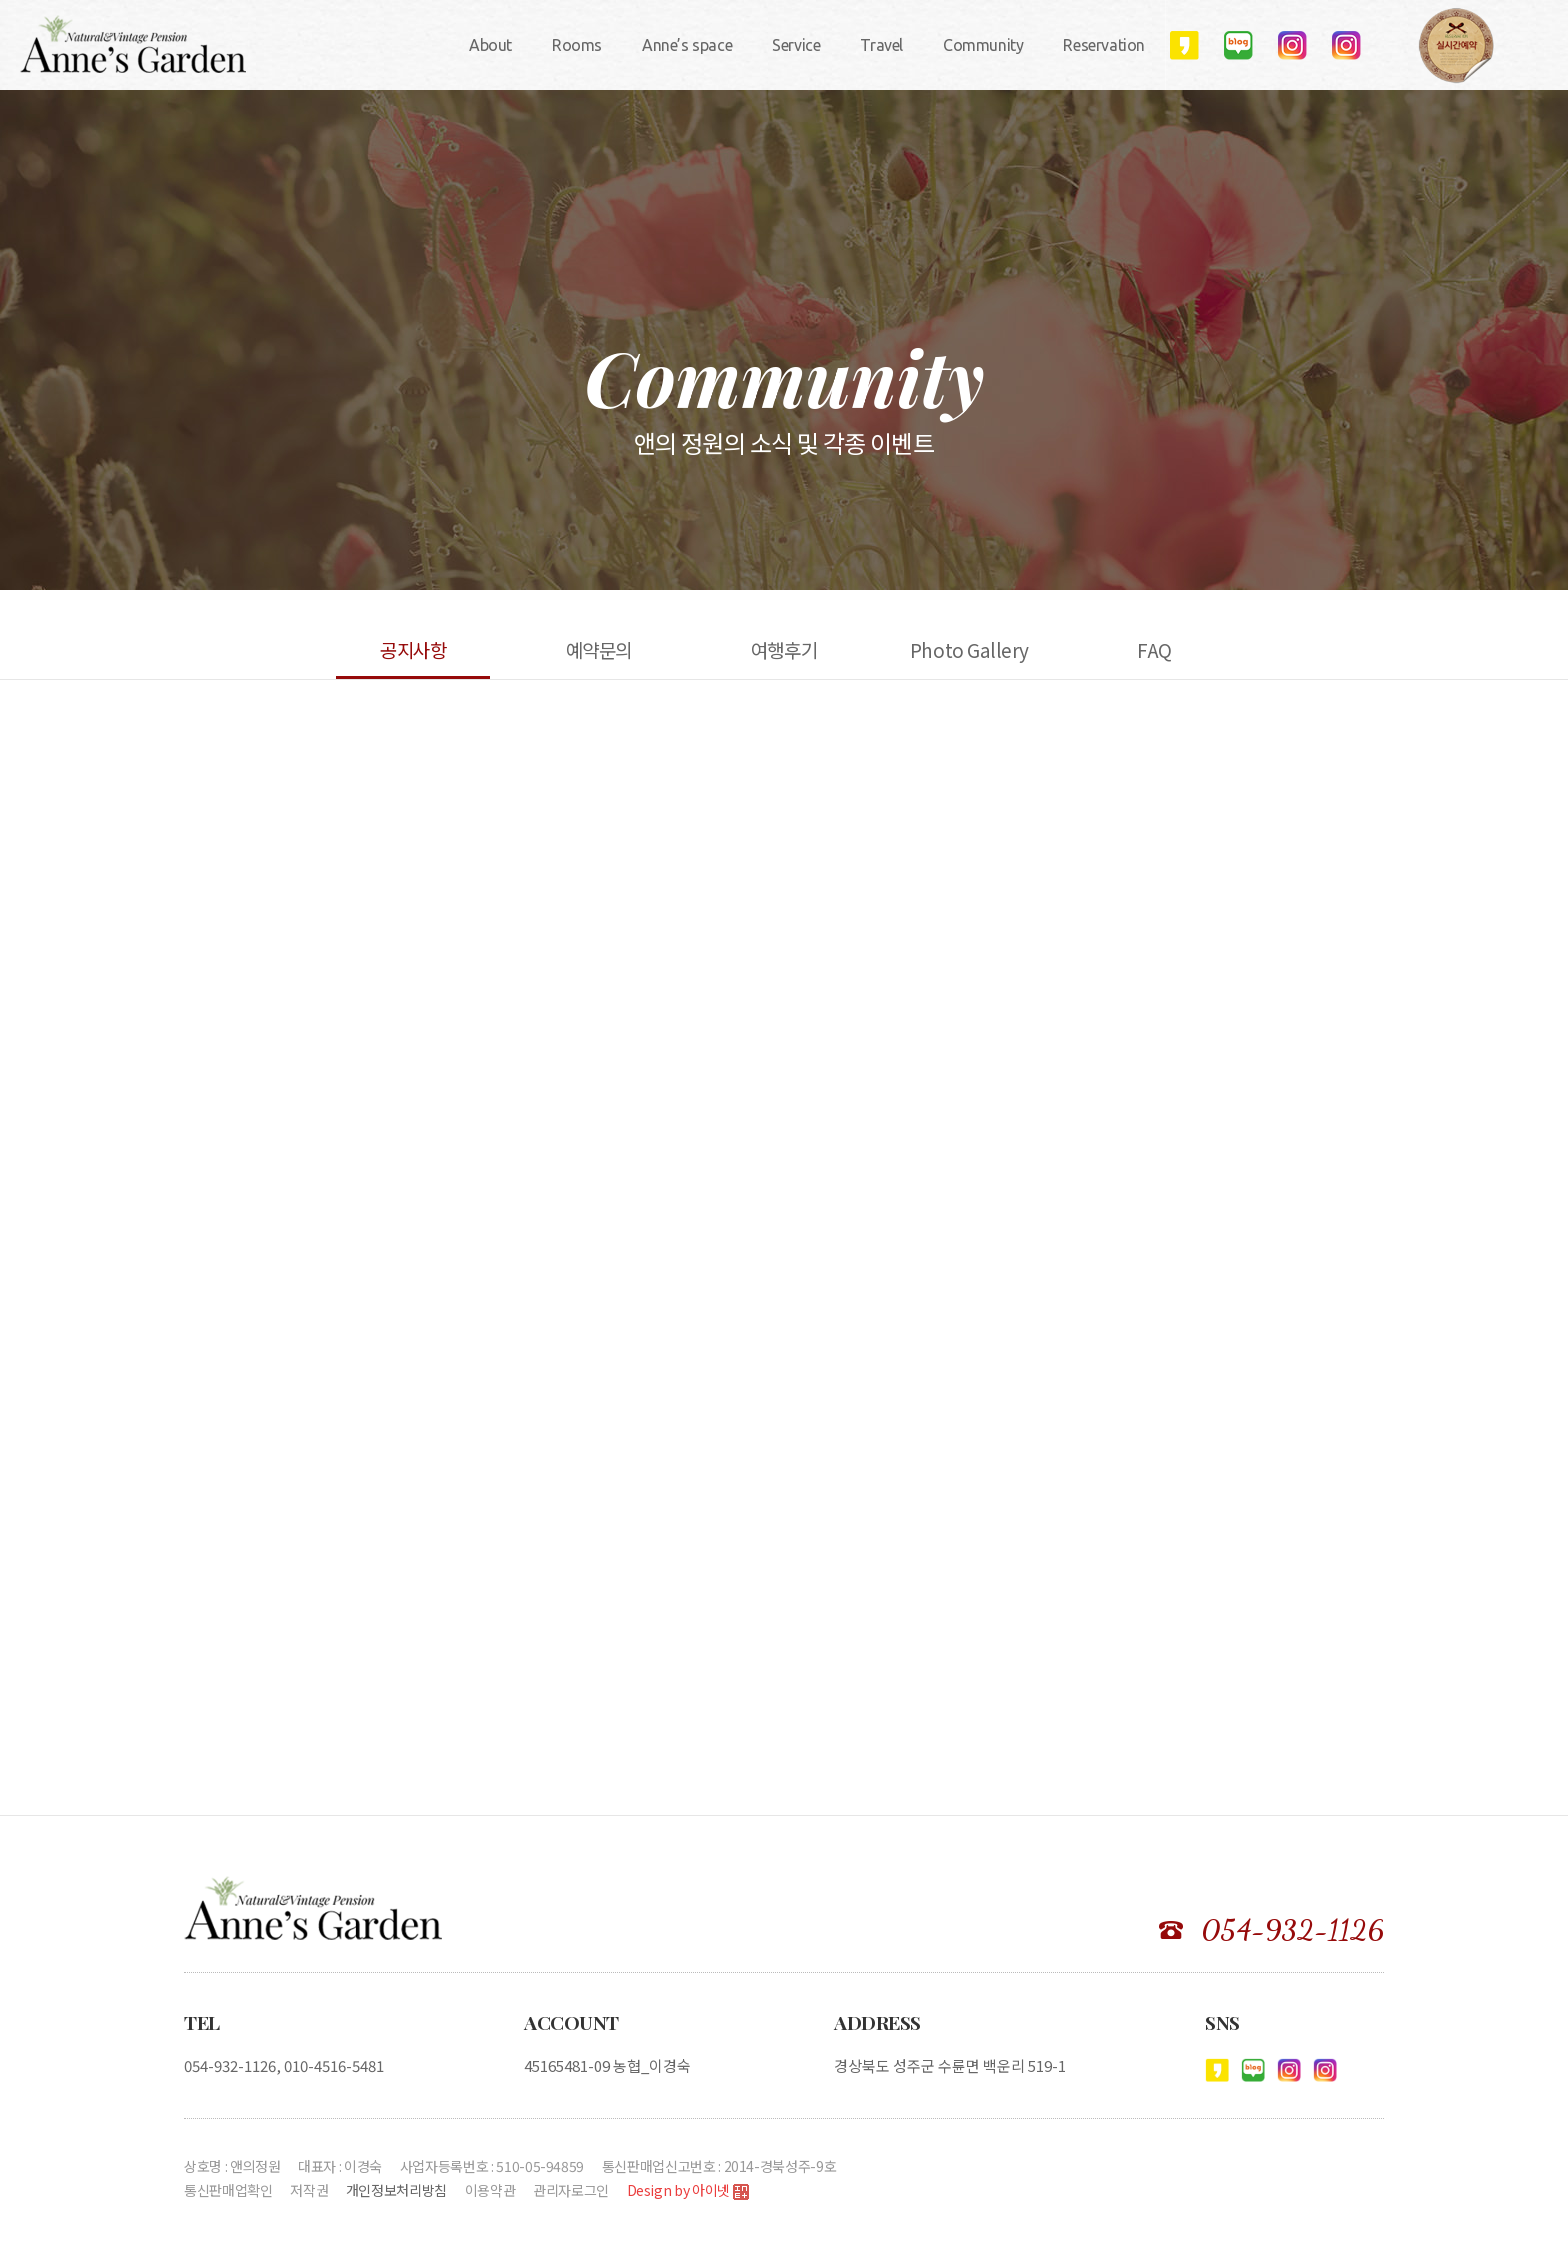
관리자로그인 (571, 2190)
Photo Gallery (969, 649)
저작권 (309, 2190)
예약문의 (599, 649)
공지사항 (413, 649)
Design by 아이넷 (688, 2191)
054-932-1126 (1292, 1930)
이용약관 (490, 2190)
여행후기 (784, 649)
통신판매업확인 (228, 2190)
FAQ (1154, 649)
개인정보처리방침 (396, 2190)
